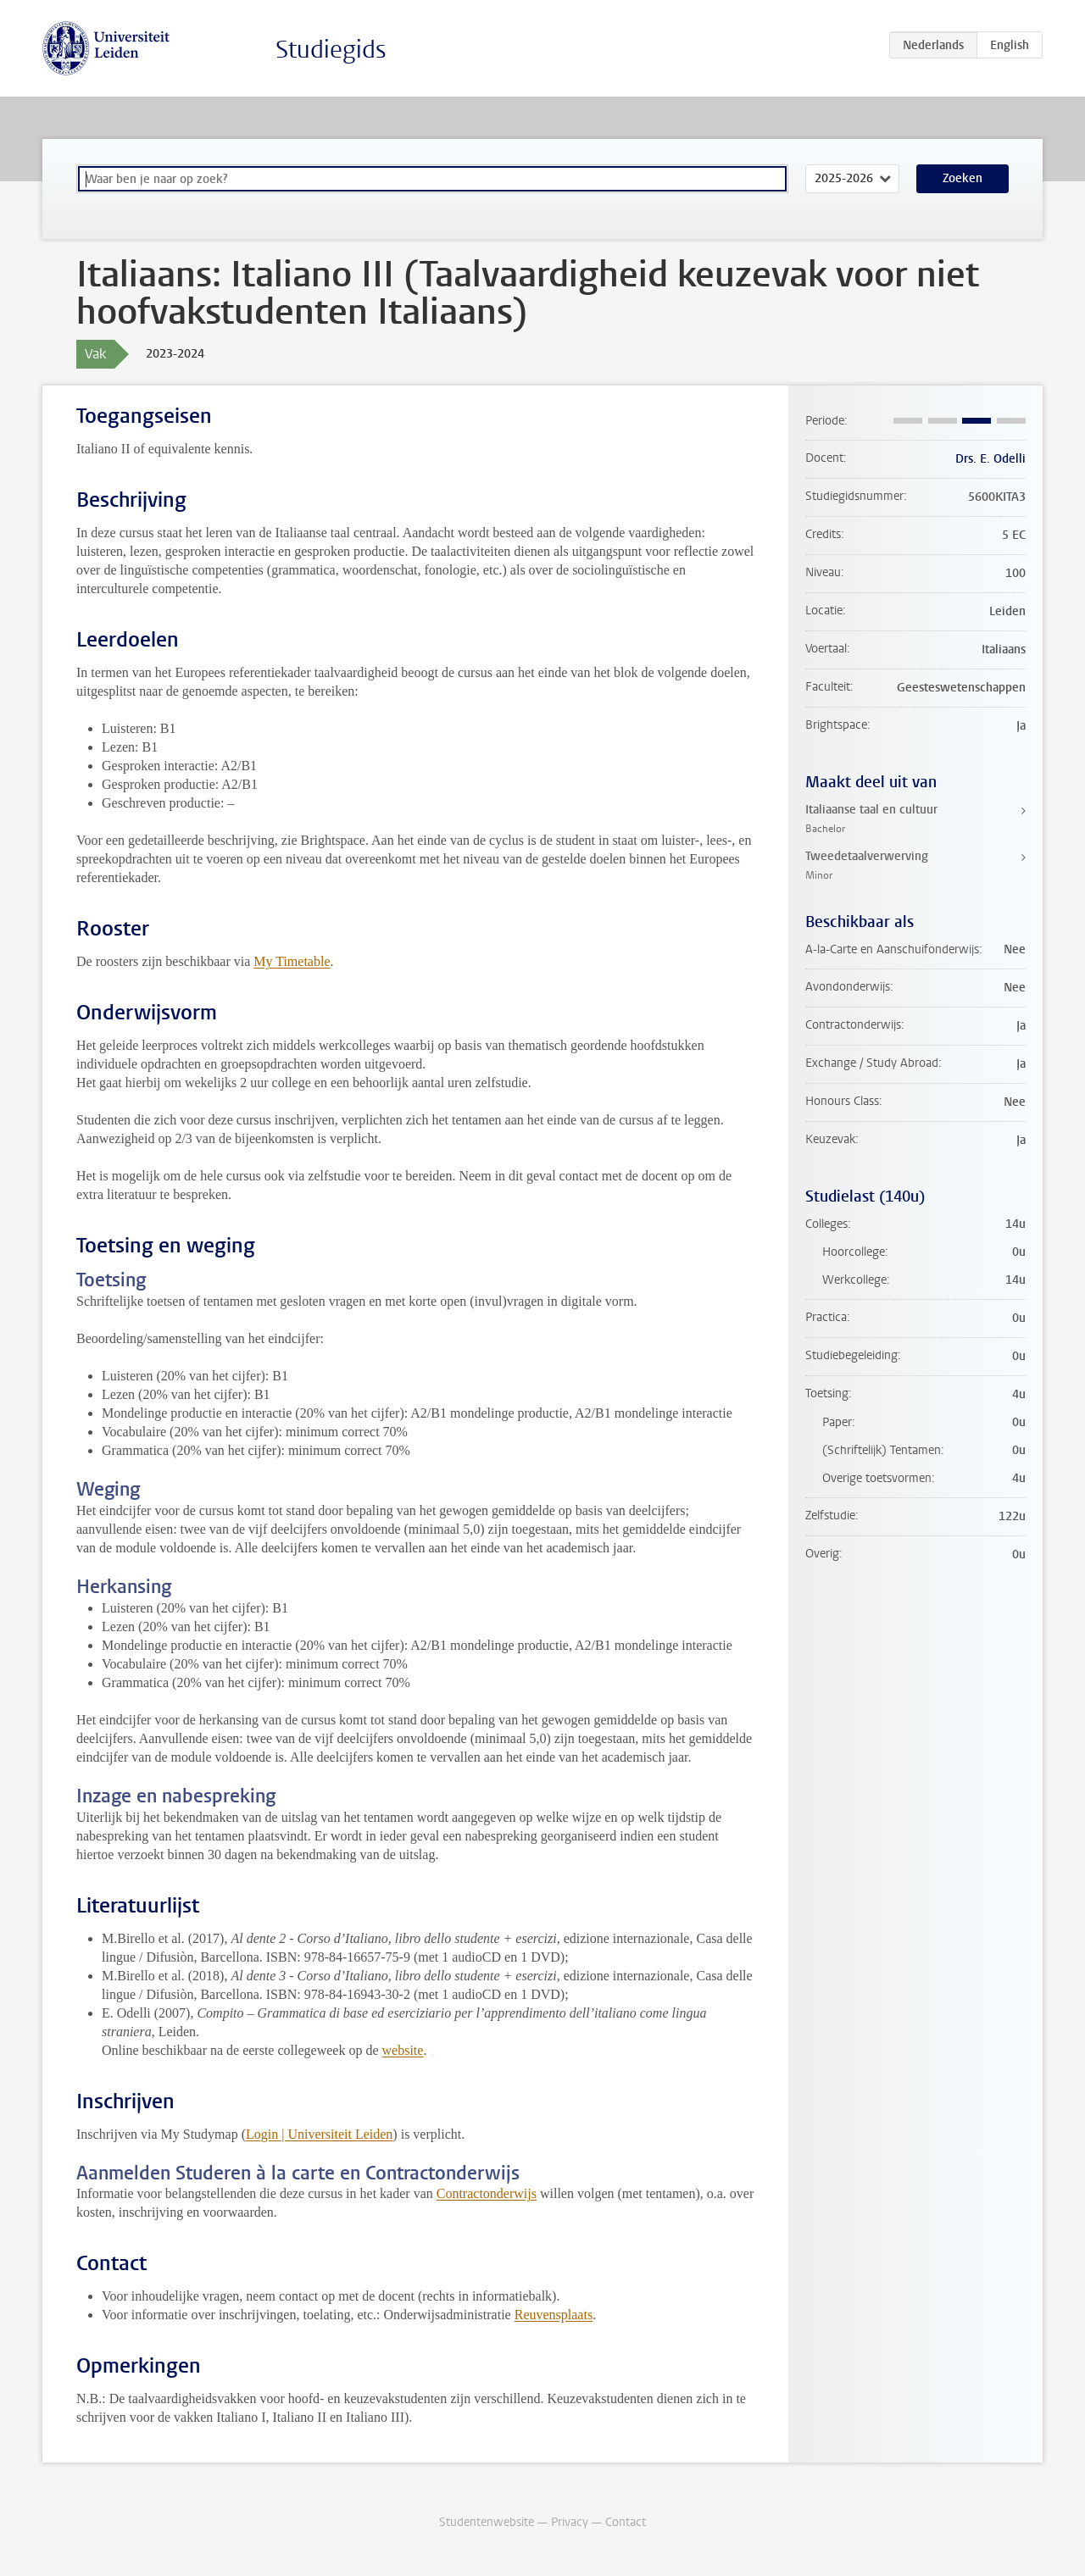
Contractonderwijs (487, 2193)
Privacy (569, 2522)
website (403, 2050)
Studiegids (331, 49)
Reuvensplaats (554, 2314)
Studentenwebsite (486, 2522)
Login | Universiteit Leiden (319, 2134)
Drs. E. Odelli (990, 459)
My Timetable (291, 961)
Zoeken (962, 178)
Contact (625, 2522)
